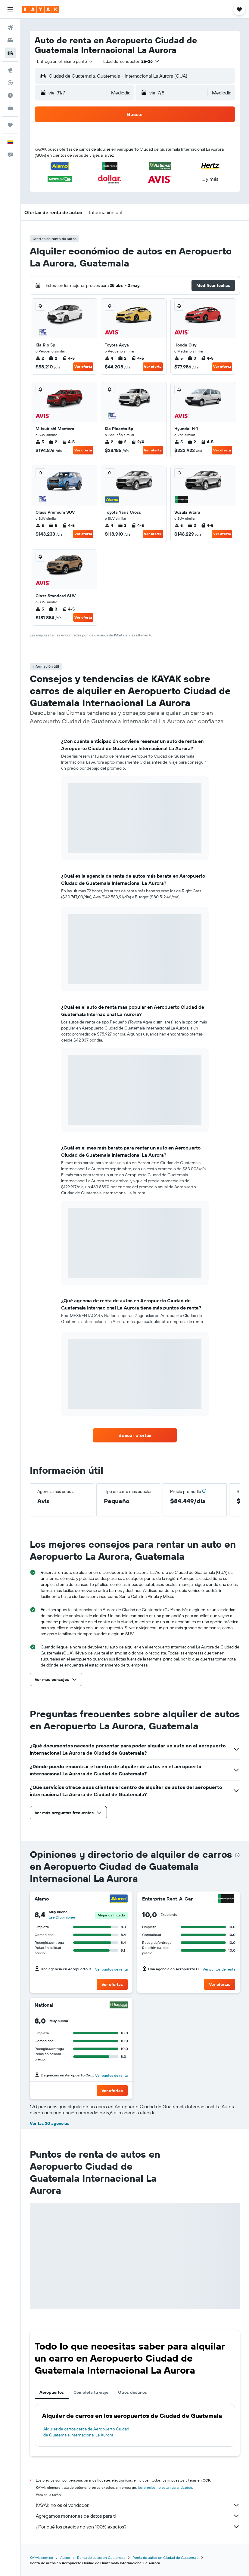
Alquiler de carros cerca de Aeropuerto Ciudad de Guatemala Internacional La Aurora (86, 2432)
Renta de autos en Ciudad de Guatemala (165, 2557)
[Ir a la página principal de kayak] (40, 9)
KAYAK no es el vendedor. (138, 2505)
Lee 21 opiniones (62, 1917)
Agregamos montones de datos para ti (138, 2515)
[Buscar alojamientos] (10, 40)
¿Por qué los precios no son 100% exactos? (138, 2526)
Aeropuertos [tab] (51, 2392)
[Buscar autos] (10, 53)
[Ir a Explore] (10, 70)
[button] (10, 9)
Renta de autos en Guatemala (101, 2557)
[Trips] (10, 125)
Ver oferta (83, 366)
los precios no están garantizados (165, 2487)
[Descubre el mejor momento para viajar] (10, 95)
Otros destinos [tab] (132, 2392)
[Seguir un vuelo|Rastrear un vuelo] (10, 83)
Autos (65, 2557)
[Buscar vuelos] (10, 28)
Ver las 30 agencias (49, 2123)
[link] (135, 1435)
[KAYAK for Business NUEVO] (10, 108)
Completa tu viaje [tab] (90, 2392)
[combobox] (65, 61)
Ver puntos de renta (111, 1969)
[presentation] (237, 1855)
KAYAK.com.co (41, 2557)
